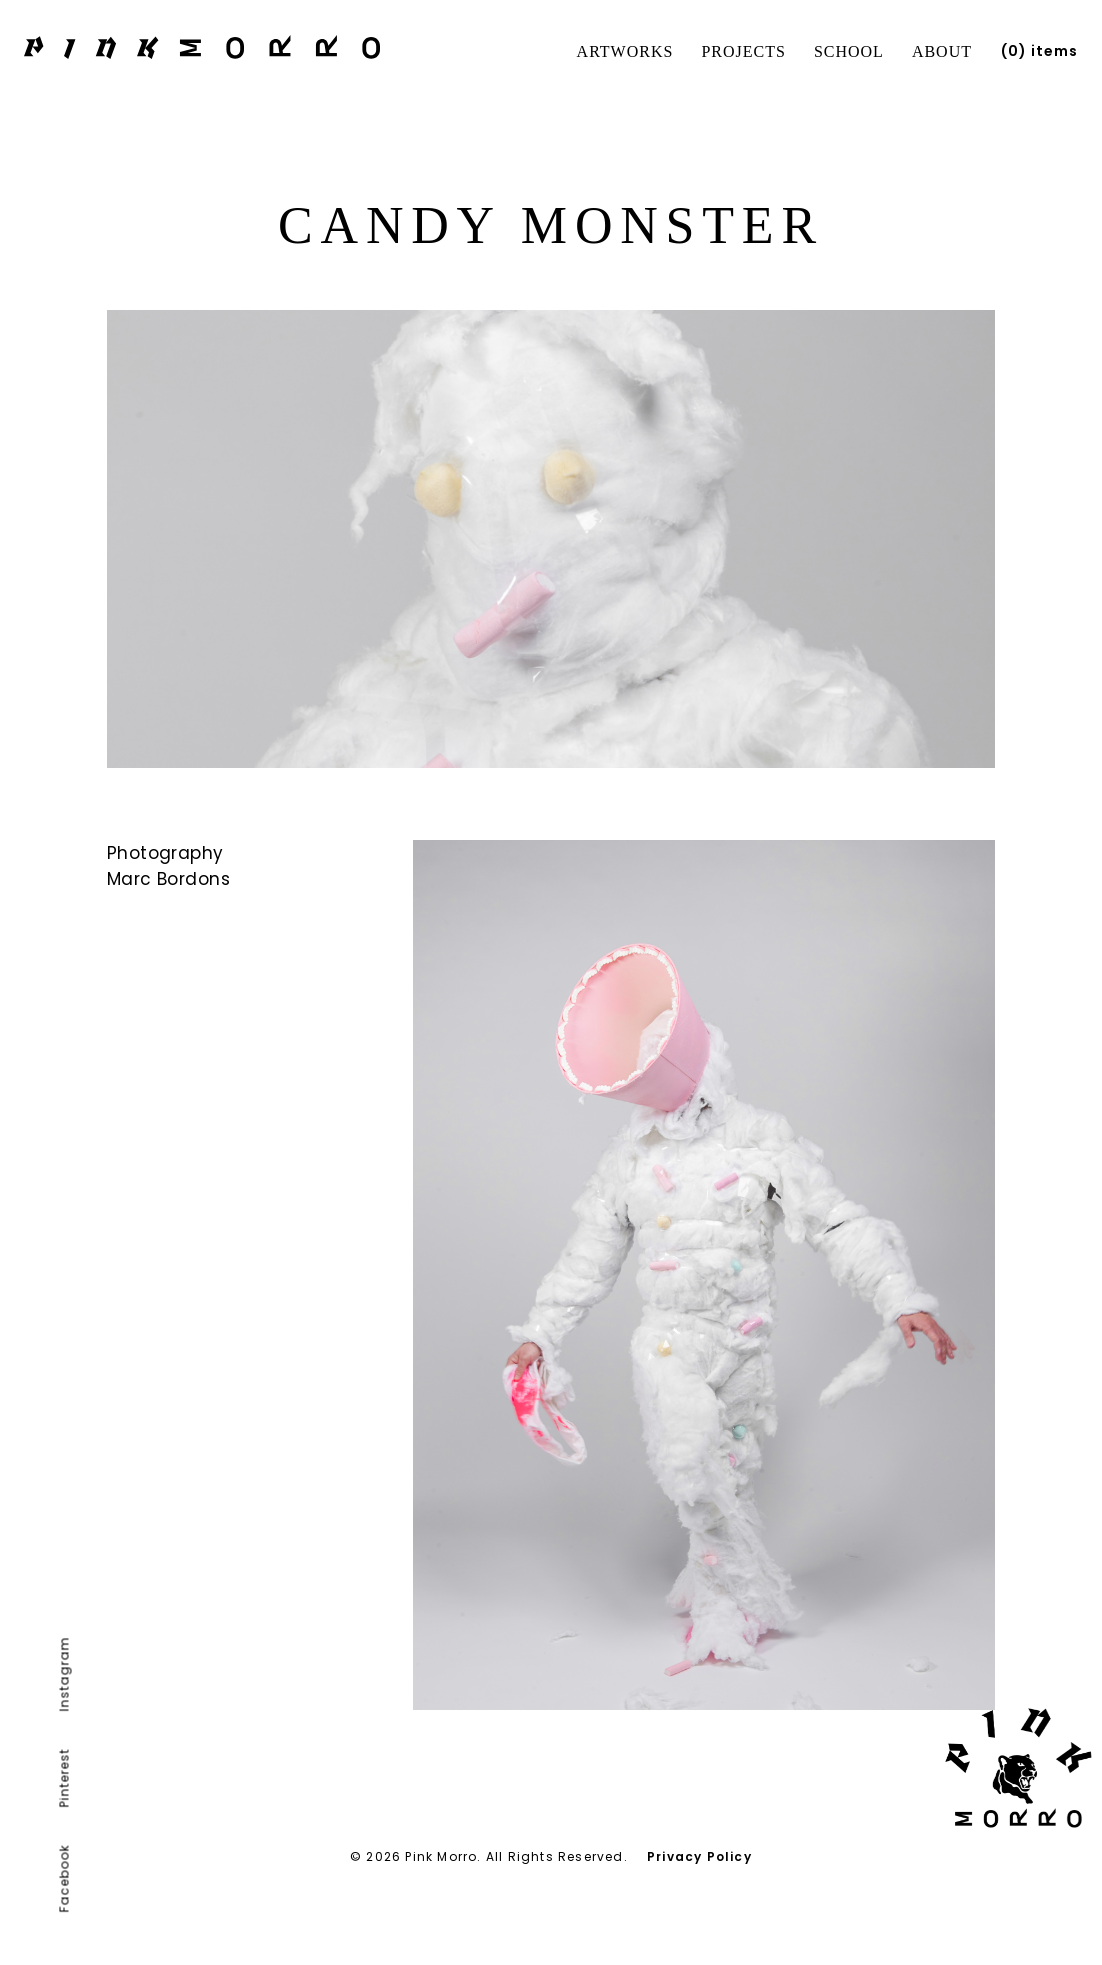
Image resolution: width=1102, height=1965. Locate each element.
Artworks (625, 51)
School (849, 51)
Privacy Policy (699, 1856)
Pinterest (64, 1778)
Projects (743, 51)
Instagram (64, 1674)
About (942, 51)
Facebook (64, 1879)
